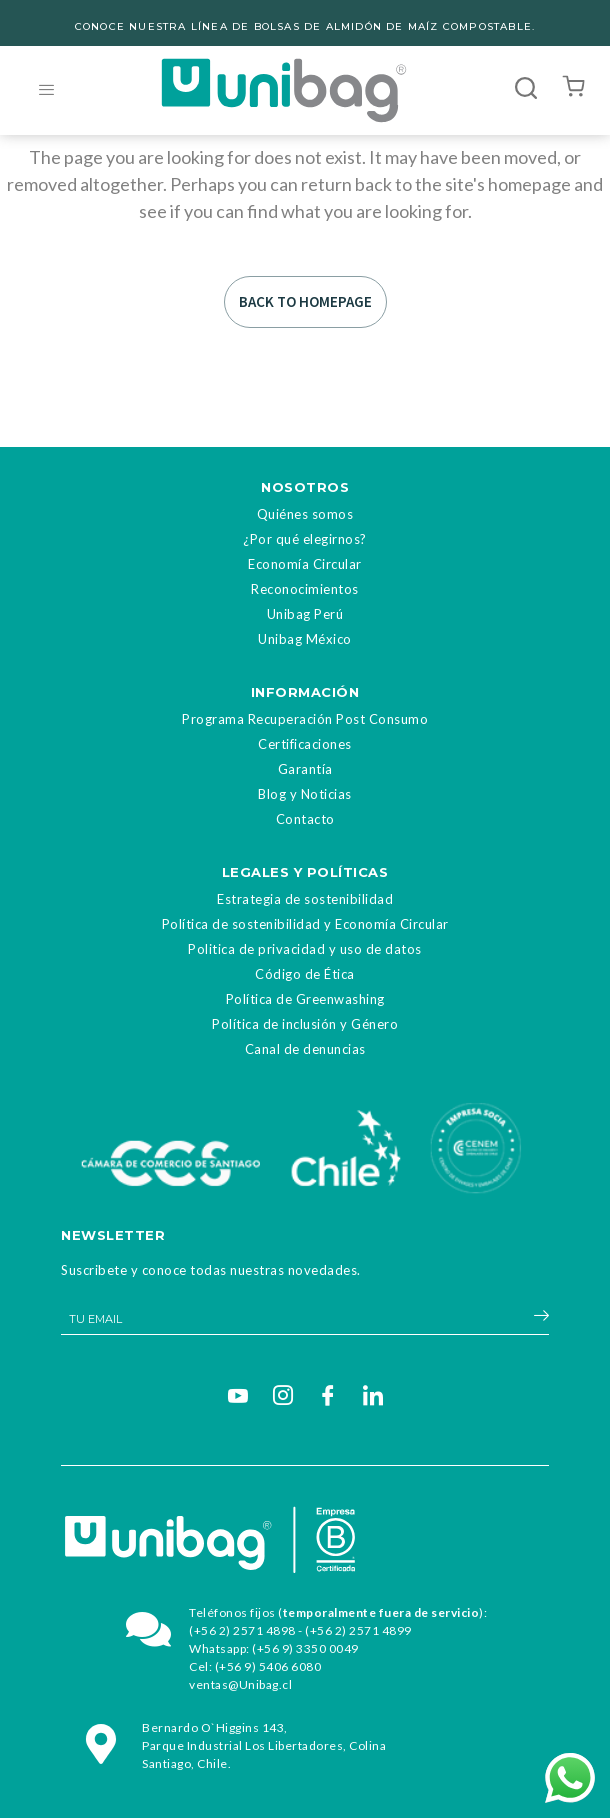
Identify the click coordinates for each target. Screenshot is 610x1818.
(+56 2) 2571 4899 (358, 1630)
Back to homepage (305, 301)
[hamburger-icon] (46, 90)
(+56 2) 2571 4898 (242, 1630)
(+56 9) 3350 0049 (305, 1648)
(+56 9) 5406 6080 (268, 1666)
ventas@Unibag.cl (240, 1684)
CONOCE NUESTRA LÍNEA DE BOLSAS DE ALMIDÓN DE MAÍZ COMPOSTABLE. (305, 26)
